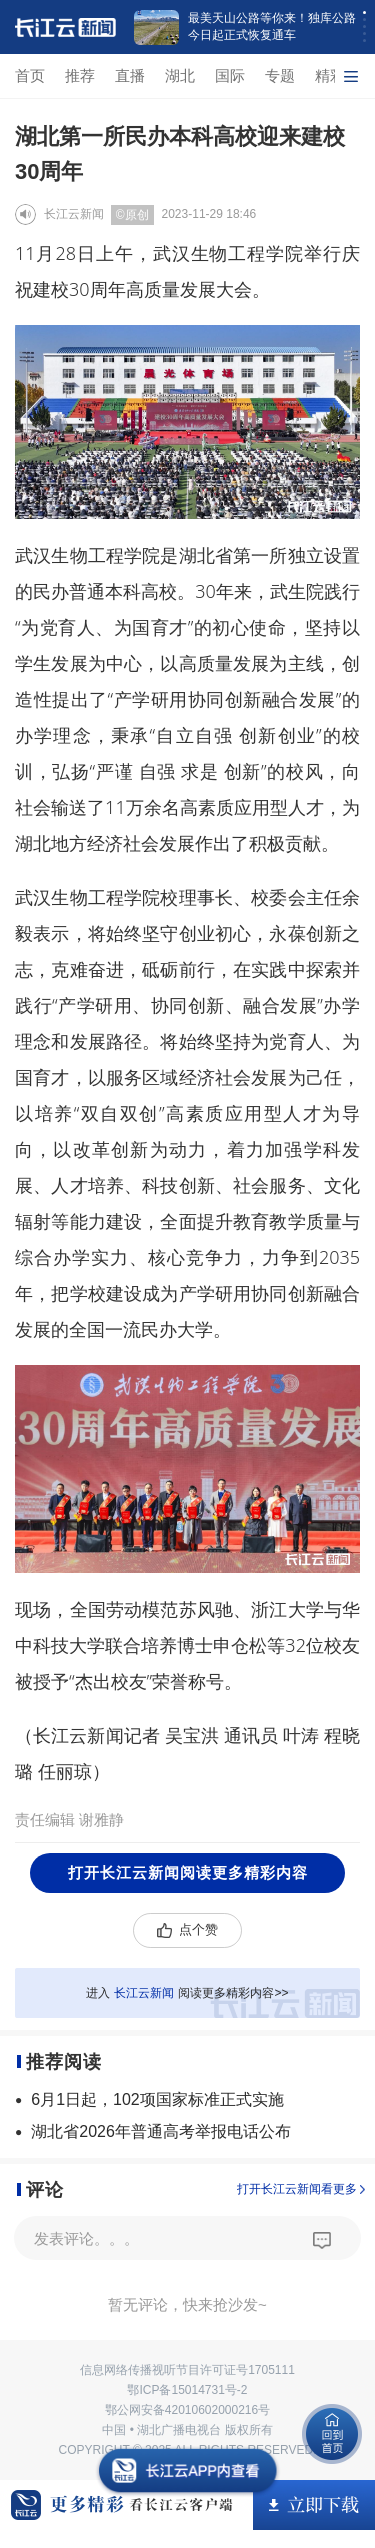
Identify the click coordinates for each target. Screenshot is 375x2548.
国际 (230, 75)
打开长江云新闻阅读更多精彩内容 (188, 1872)
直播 (130, 75)
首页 (30, 75)
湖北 (180, 75)
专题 (280, 75)
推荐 (80, 75)
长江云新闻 (74, 214)
